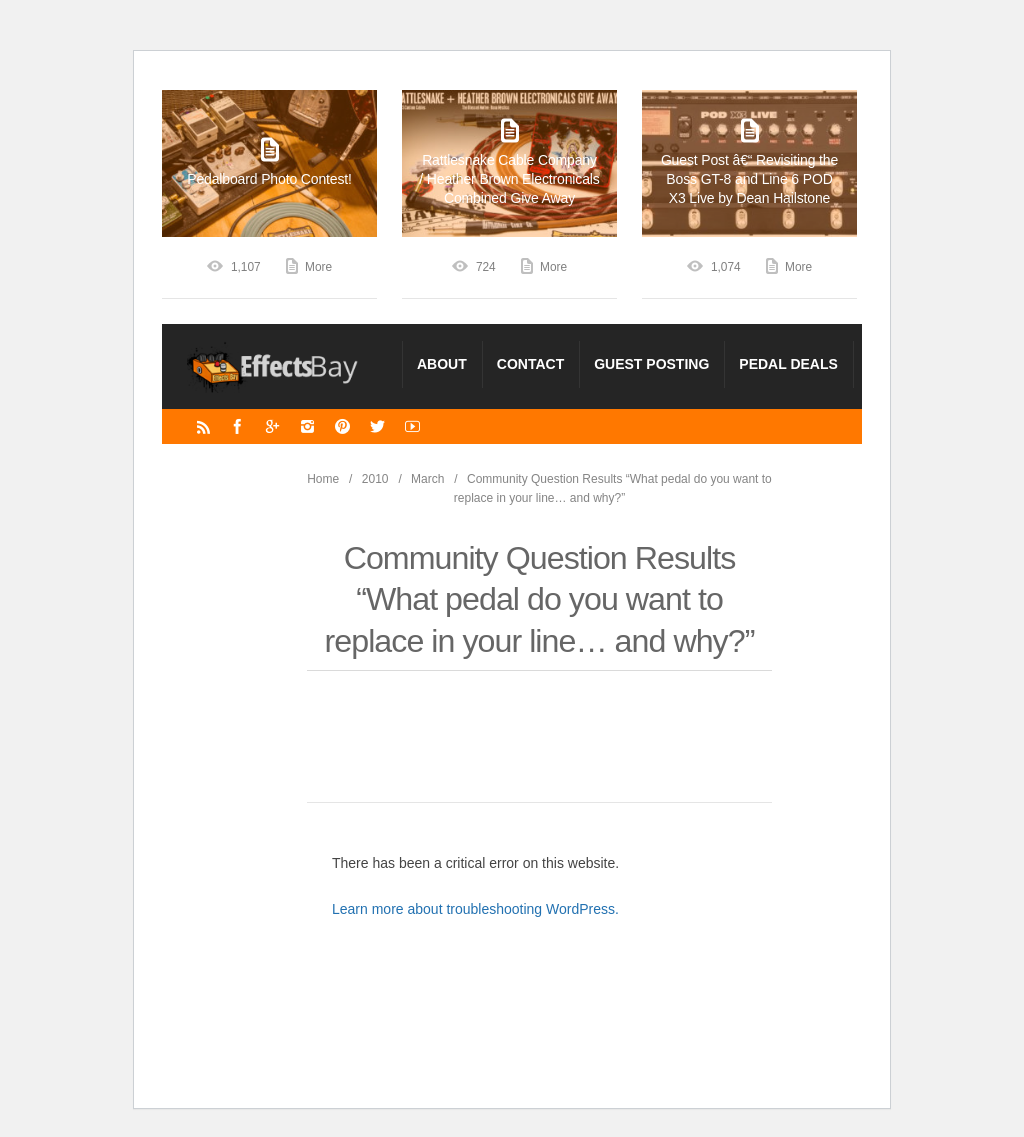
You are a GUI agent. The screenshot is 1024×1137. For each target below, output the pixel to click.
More (318, 267)
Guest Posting (651, 364)
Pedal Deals (788, 364)
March (427, 479)
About (442, 364)
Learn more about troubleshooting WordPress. (475, 909)
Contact (530, 364)
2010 (375, 479)
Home (323, 479)
